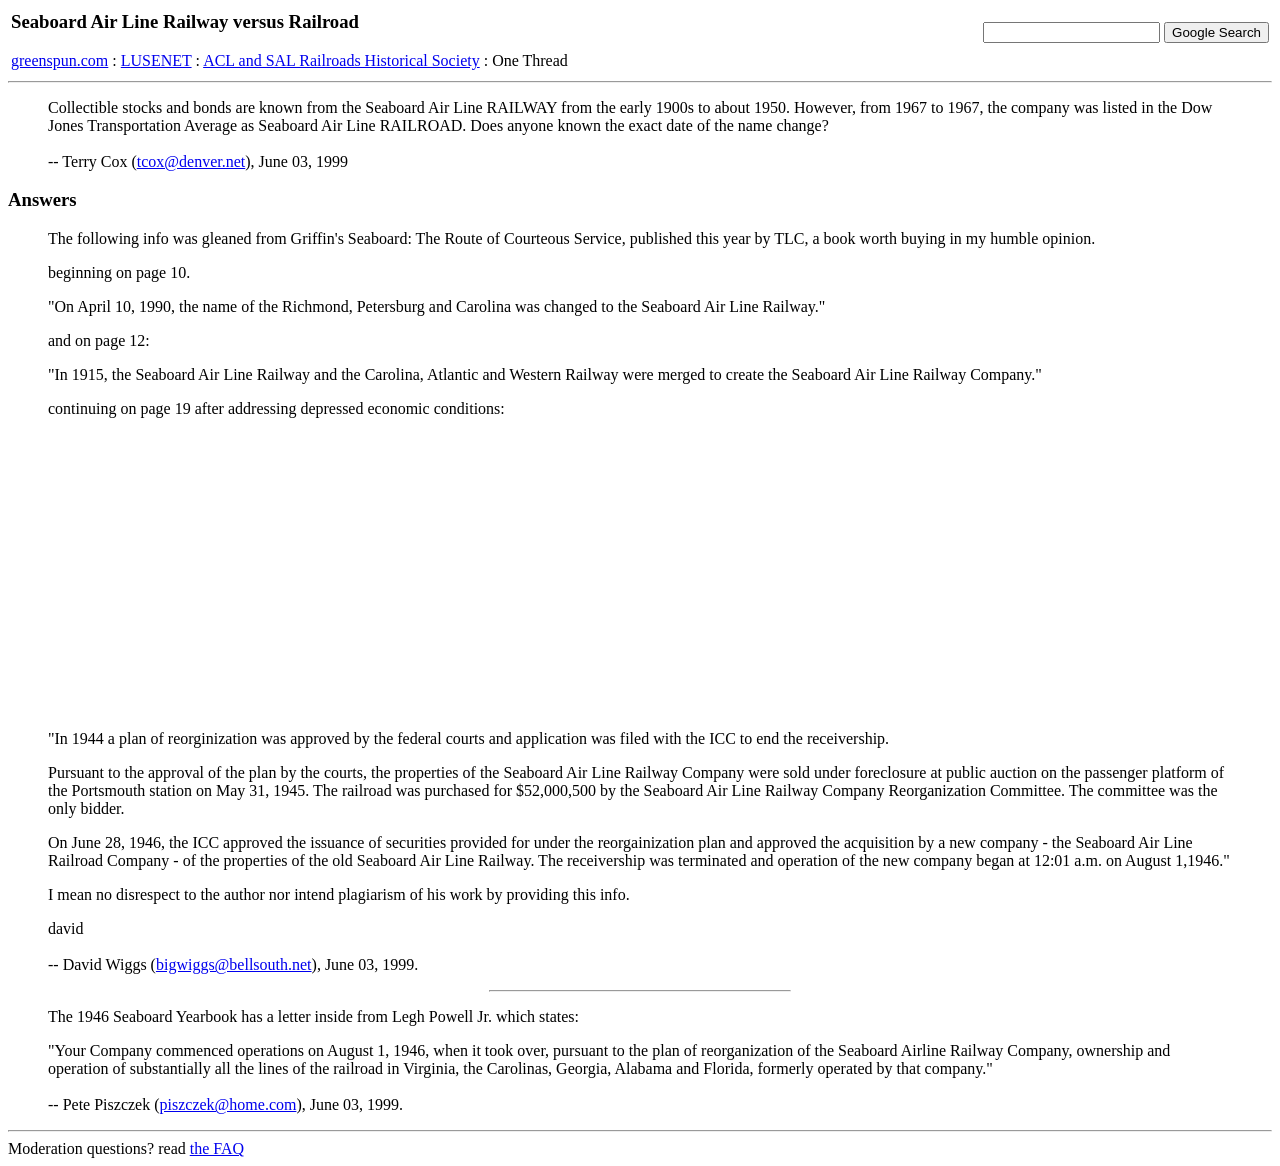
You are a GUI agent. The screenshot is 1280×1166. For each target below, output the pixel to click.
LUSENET (156, 60)
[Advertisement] (640, 574)
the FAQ (217, 1148)
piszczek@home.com (228, 1104)
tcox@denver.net (191, 161)
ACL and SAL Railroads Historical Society (341, 60)
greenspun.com (59, 60)
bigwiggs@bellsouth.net (234, 964)
